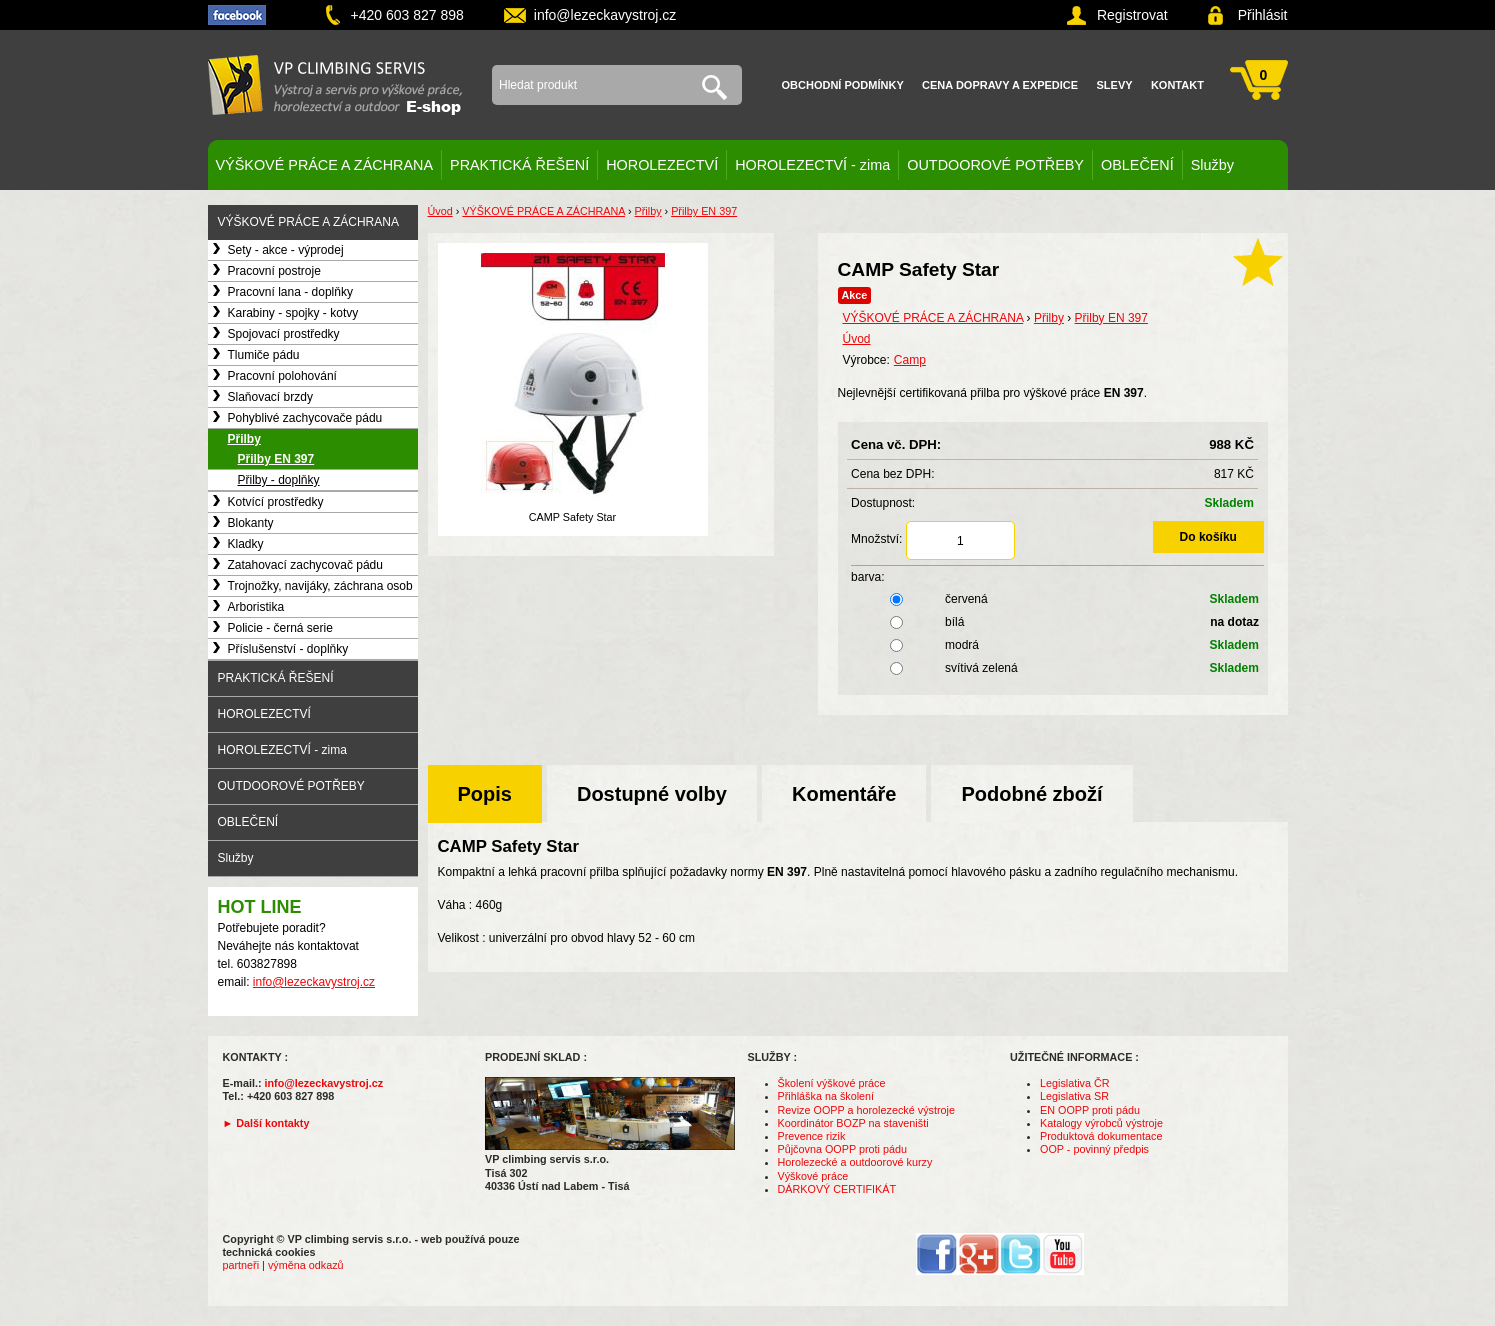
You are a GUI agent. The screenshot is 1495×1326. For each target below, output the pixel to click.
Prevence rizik (812, 1136)
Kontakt (1177, 85)
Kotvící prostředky (276, 502)
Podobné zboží (1031, 794)
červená (1057, 599)
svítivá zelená (1057, 668)
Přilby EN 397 (276, 459)
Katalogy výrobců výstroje (1101, 1123)
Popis (485, 794)
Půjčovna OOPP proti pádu (842, 1149)
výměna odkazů (306, 1265)
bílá (1057, 622)
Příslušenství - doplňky (288, 649)
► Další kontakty (266, 1123)
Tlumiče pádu (264, 355)
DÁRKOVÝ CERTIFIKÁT (837, 1189)
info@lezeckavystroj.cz (605, 15)
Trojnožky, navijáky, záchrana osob (320, 586)
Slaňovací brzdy (270, 397)
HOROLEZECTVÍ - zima (812, 165)
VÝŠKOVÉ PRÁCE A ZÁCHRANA (325, 165)
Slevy (1115, 85)
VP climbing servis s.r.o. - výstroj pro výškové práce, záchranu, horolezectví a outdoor (335, 85)
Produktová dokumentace (1101, 1136)
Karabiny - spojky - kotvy (293, 313)
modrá (1057, 645)
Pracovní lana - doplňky (290, 292)
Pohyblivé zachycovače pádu (305, 418)
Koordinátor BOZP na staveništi (853, 1123)
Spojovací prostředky (284, 334)
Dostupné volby (652, 794)
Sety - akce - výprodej (286, 250)
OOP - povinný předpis (1094, 1149)
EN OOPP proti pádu (1090, 1110)
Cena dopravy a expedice (1000, 85)
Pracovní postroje (274, 271)
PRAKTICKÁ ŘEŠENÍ (519, 165)
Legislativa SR (1074, 1096)
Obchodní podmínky (843, 85)
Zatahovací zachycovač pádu (305, 565)
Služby (1212, 165)
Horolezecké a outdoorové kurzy (855, 1162)
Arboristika (256, 607)
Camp (910, 360)
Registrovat (1132, 15)
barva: (867, 577)
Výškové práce (813, 1176)
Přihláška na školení (826, 1096)
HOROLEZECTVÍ (662, 165)
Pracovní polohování (282, 376)
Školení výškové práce (832, 1083)
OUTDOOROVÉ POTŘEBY (995, 165)
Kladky (246, 544)
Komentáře (844, 794)
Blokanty (251, 523)
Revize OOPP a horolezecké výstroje (866, 1110)
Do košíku (1208, 537)
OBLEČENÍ (1137, 165)
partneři (241, 1265)
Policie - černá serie (280, 628)
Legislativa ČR (1075, 1083)
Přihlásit (1263, 15)
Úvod (440, 211)
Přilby (244, 439)
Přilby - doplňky (279, 480)
